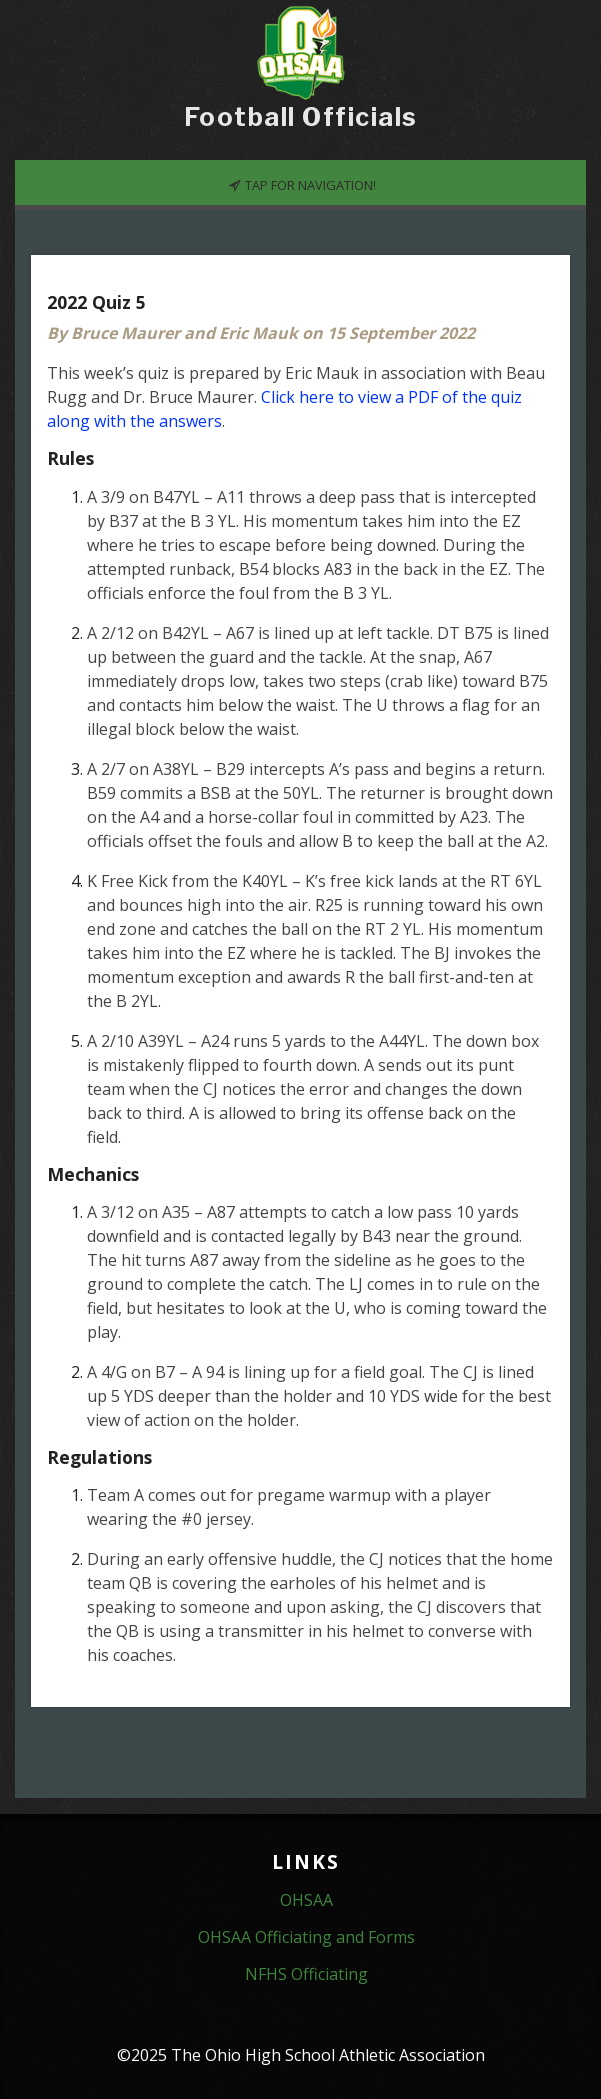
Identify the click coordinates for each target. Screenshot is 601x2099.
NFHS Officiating (306, 1974)
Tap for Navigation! (301, 184)
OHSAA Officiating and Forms (306, 1937)
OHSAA (306, 1900)
